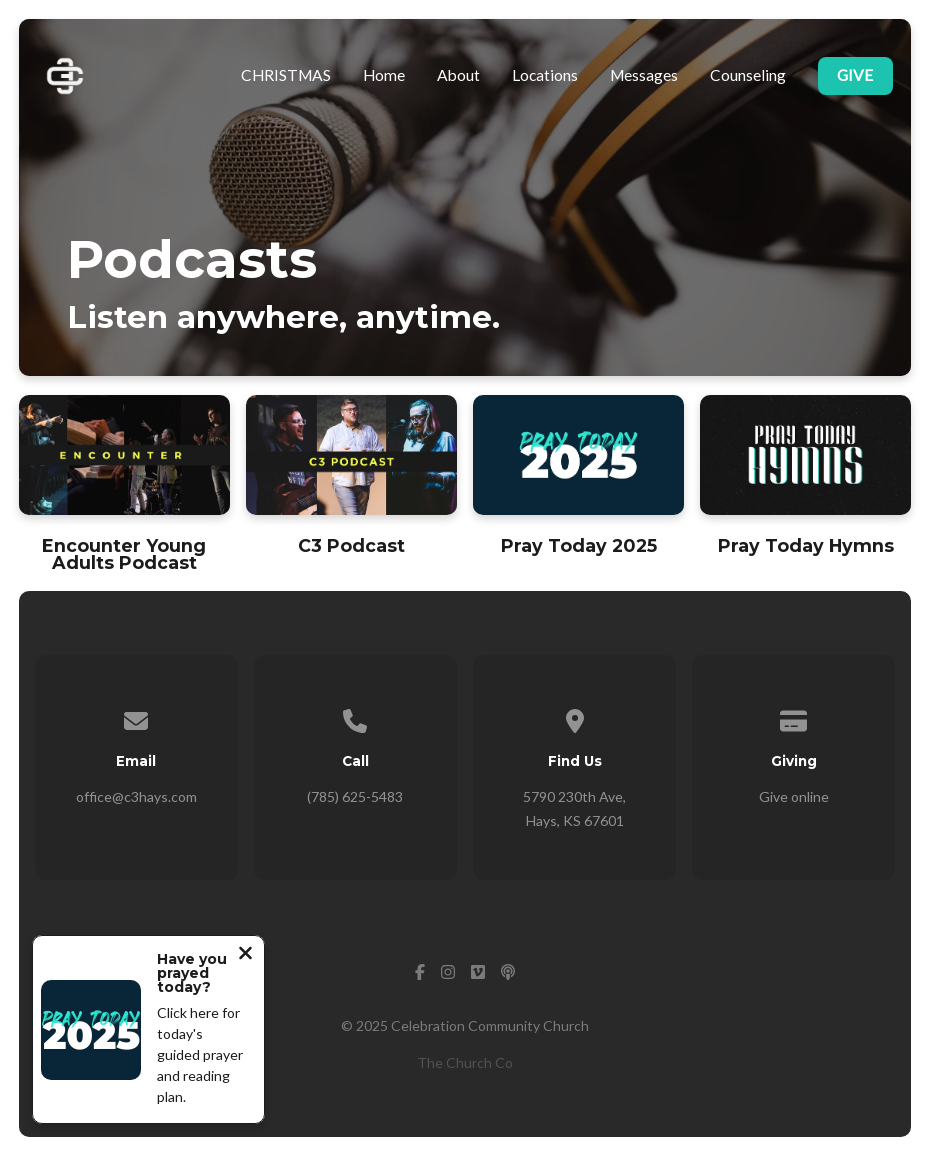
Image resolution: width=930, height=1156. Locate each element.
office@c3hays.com (136, 796)
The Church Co (465, 1062)
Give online (794, 796)
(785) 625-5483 (355, 796)
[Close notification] (245, 955)
